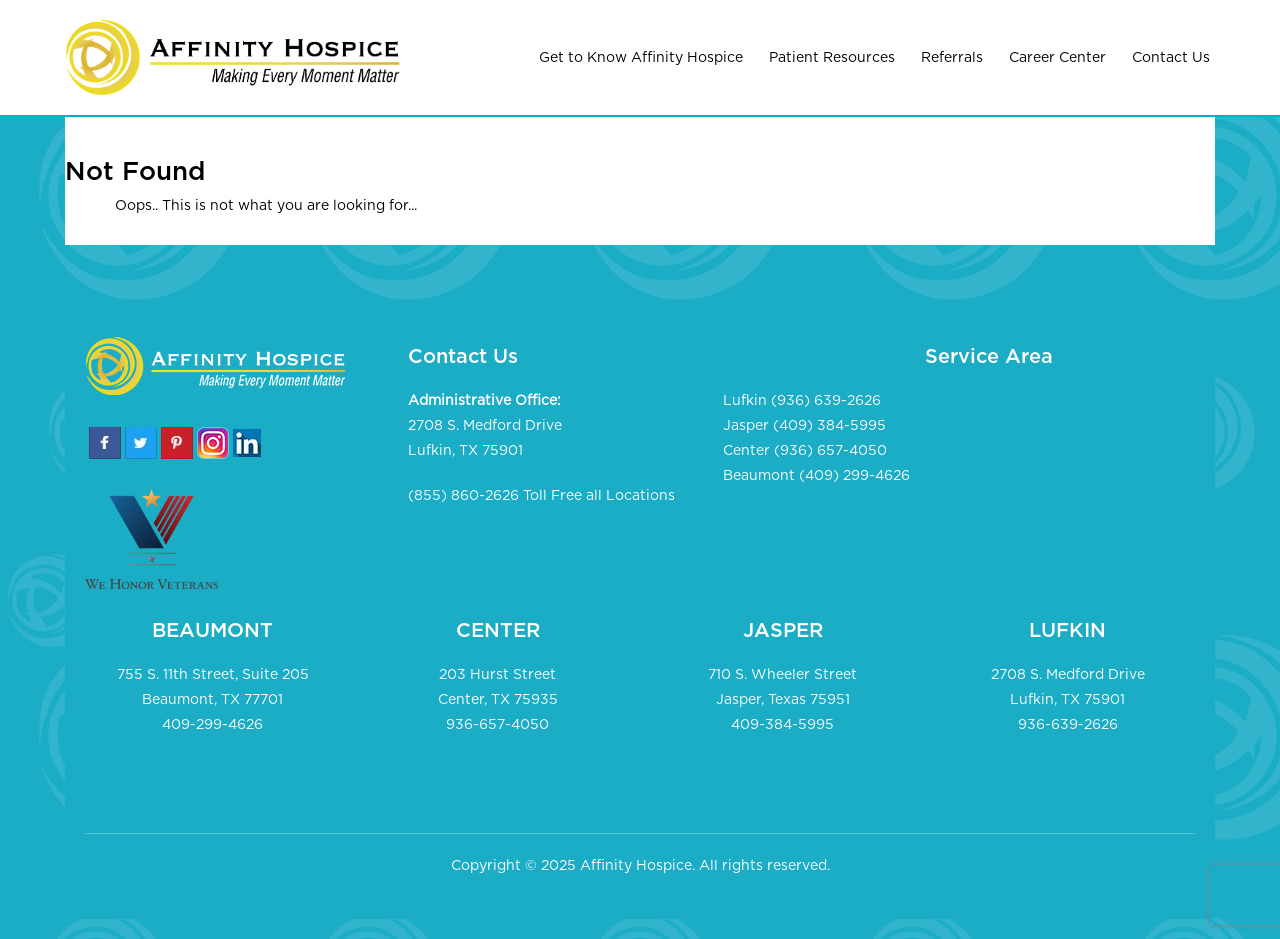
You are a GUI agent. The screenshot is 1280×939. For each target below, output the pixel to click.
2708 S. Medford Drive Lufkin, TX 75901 (485, 438)
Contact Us (1171, 58)
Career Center (1057, 58)
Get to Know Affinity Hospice (641, 58)
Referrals (952, 58)
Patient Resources (832, 58)
